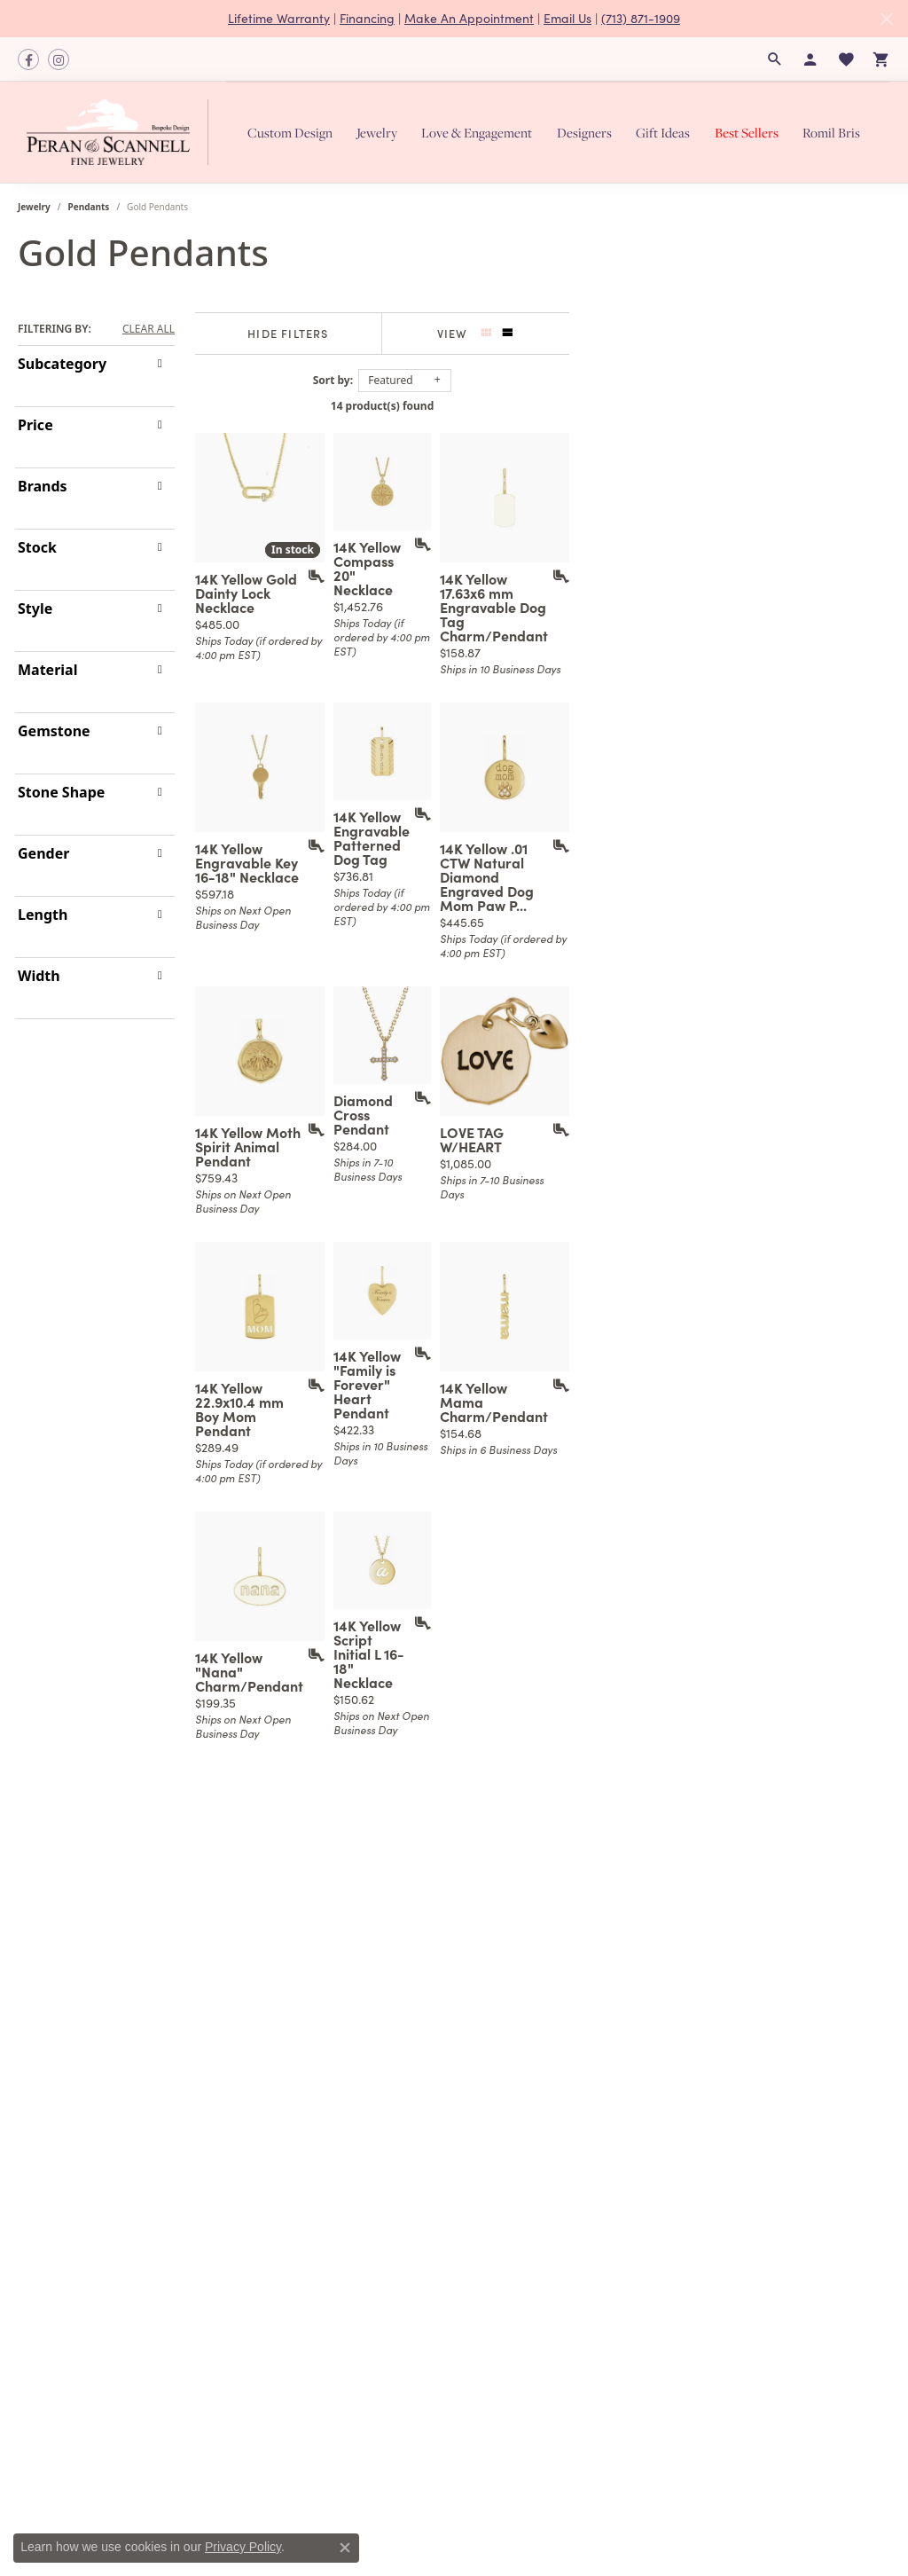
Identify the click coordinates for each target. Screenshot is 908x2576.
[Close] (886, 19)
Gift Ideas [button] (663, 132)
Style (35, 608)
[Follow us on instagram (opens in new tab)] (58, 59)
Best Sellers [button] (747, 132)
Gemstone (54, 731)
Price (35, 425)
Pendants (89, 206)
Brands (42, 486)
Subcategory (62, 364)
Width (39, 976)
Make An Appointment (469, 18)
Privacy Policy (243, 2547)
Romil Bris (831, 132)
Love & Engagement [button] (476, 132)
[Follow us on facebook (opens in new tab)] (28, 59)
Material (47, 670)
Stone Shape (61, 792)
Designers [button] (584, 132)
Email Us (567, 18)
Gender (43, 853)
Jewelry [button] (376, 132)
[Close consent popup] (345, 2547)
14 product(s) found (542, 405)
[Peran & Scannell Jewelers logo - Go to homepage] (122, 132)
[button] (775, 59)
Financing (367, 18)
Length (42, 914)
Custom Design (290, 132)
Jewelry (34, 206)
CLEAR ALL (148, 329)
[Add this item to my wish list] (407, 673)
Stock (37, 547)
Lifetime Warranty (279, 18)
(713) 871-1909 (640, 18)
